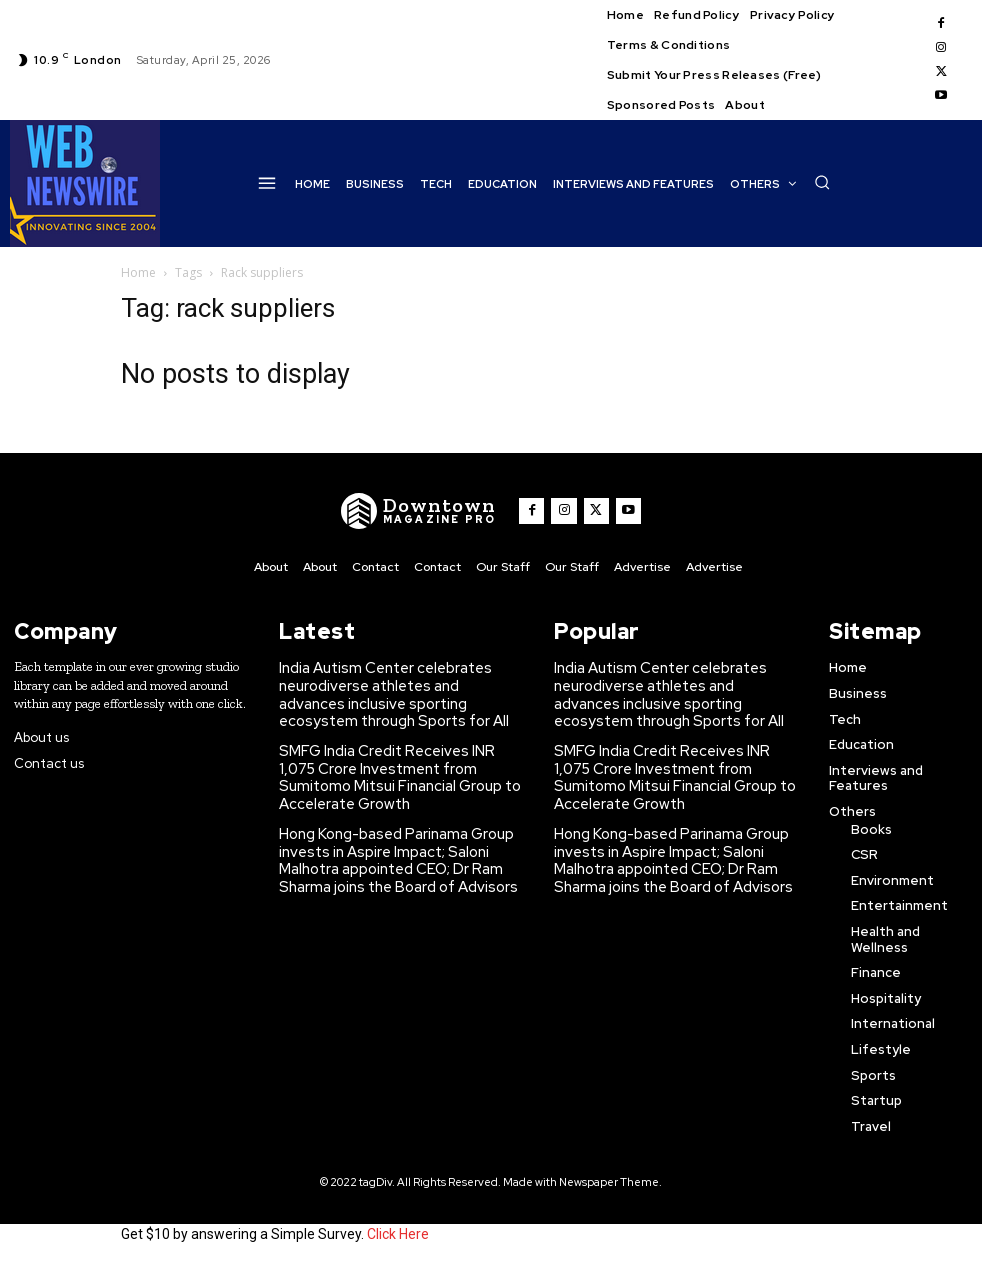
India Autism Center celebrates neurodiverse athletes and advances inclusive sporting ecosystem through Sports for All (394, 690)
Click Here (398, 1232)
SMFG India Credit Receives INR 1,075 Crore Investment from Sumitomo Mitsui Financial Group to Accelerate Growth (394, 766)
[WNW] (423, 511)
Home (138, 272)
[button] (822, 182)
